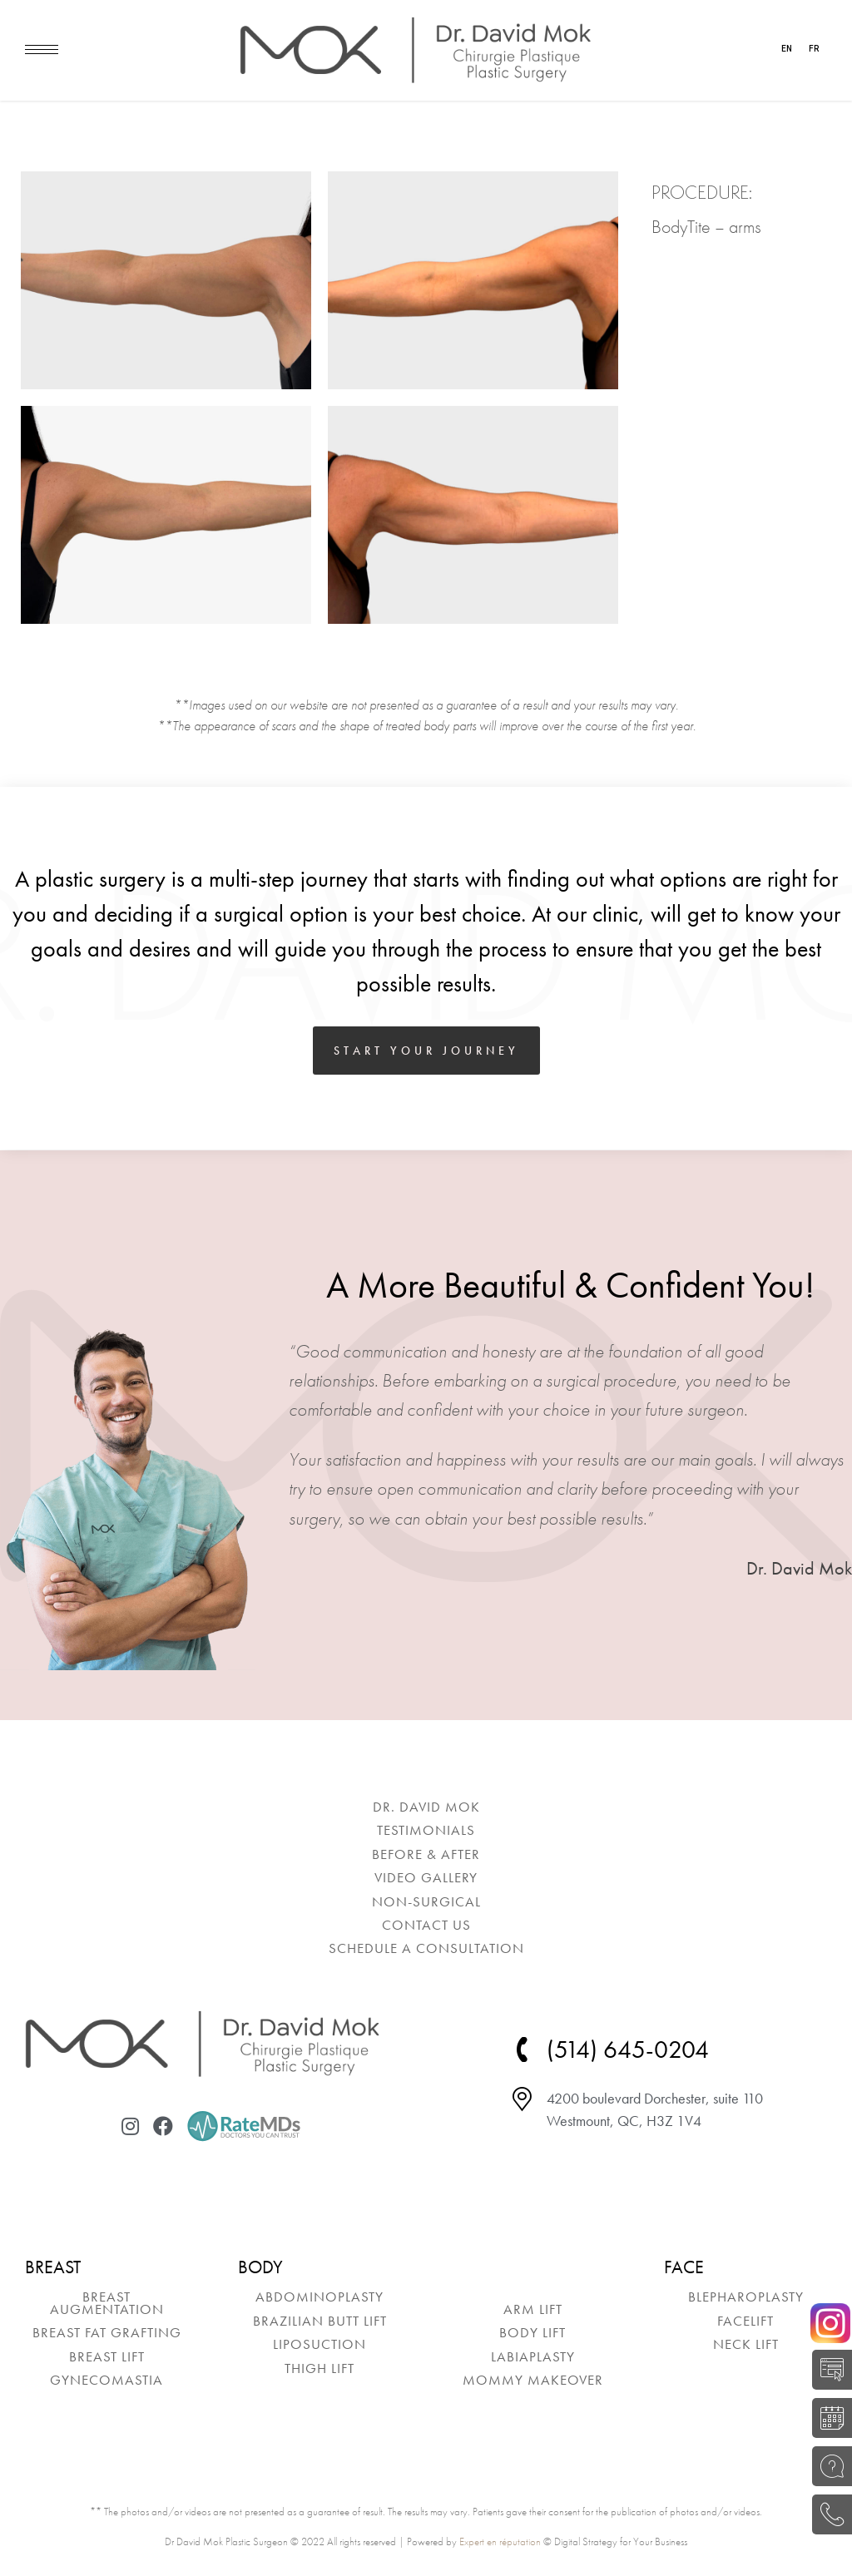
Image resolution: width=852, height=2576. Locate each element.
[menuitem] (426, 1806)
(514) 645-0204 (827, 2514)
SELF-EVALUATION (827, 2370)
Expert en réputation (500, 2541)
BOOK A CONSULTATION (827, 2418)
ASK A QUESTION (827, 2466)
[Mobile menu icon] (41, 49)
